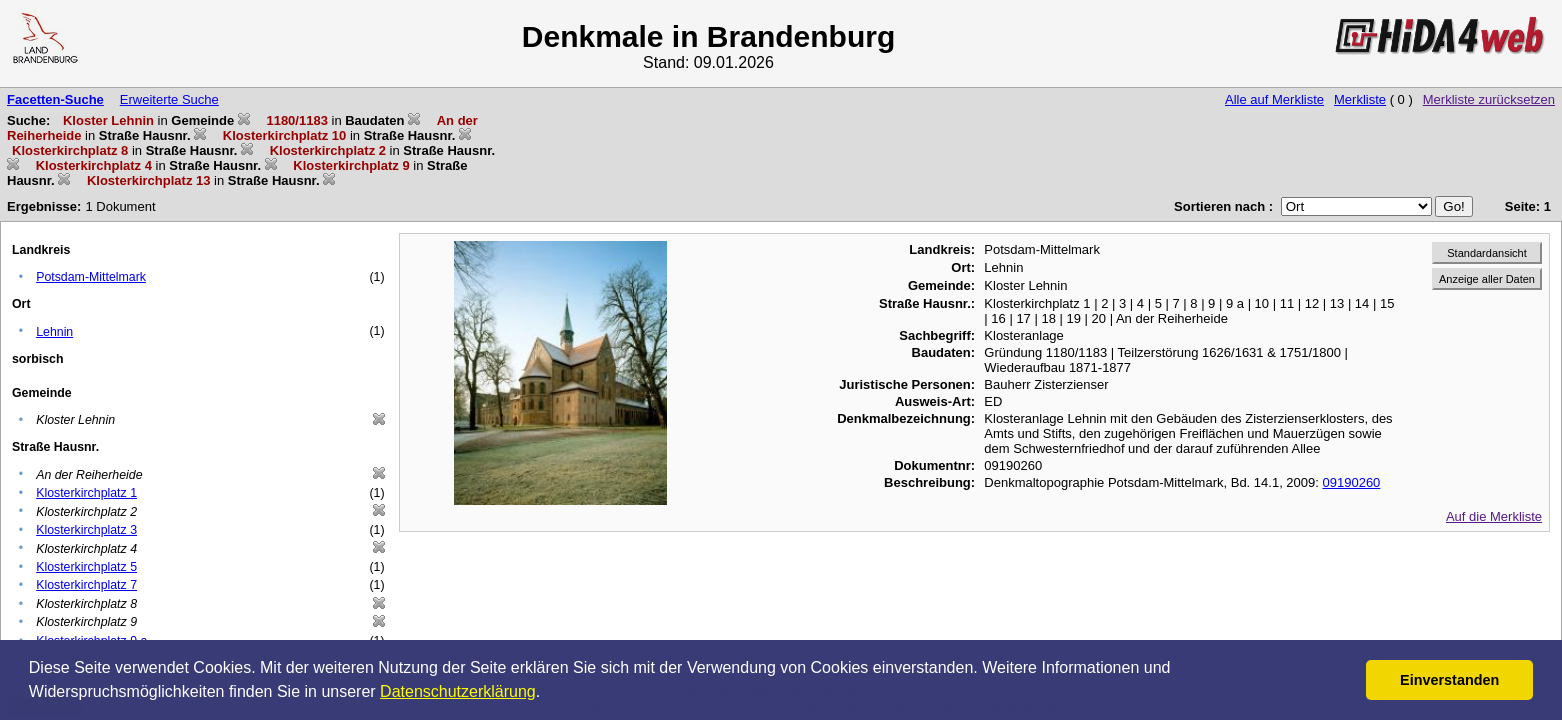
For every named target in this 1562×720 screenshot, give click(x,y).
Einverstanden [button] (1449, 680)
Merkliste (1360, 99)
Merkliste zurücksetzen (1489, 99)
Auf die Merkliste (1494, 516)
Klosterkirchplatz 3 (86, 530)
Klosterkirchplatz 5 (86, 567)
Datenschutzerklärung (458, 691)
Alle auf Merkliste (1274, 99)
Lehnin (54, 332)
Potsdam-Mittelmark (91, 277)
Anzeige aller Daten (1487, 279)
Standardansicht (1487, 253)
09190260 (1352, 482)
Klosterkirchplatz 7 (86, 585)
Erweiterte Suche (169, 99)
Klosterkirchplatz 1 (86, 493)
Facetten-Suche (55, 99)
